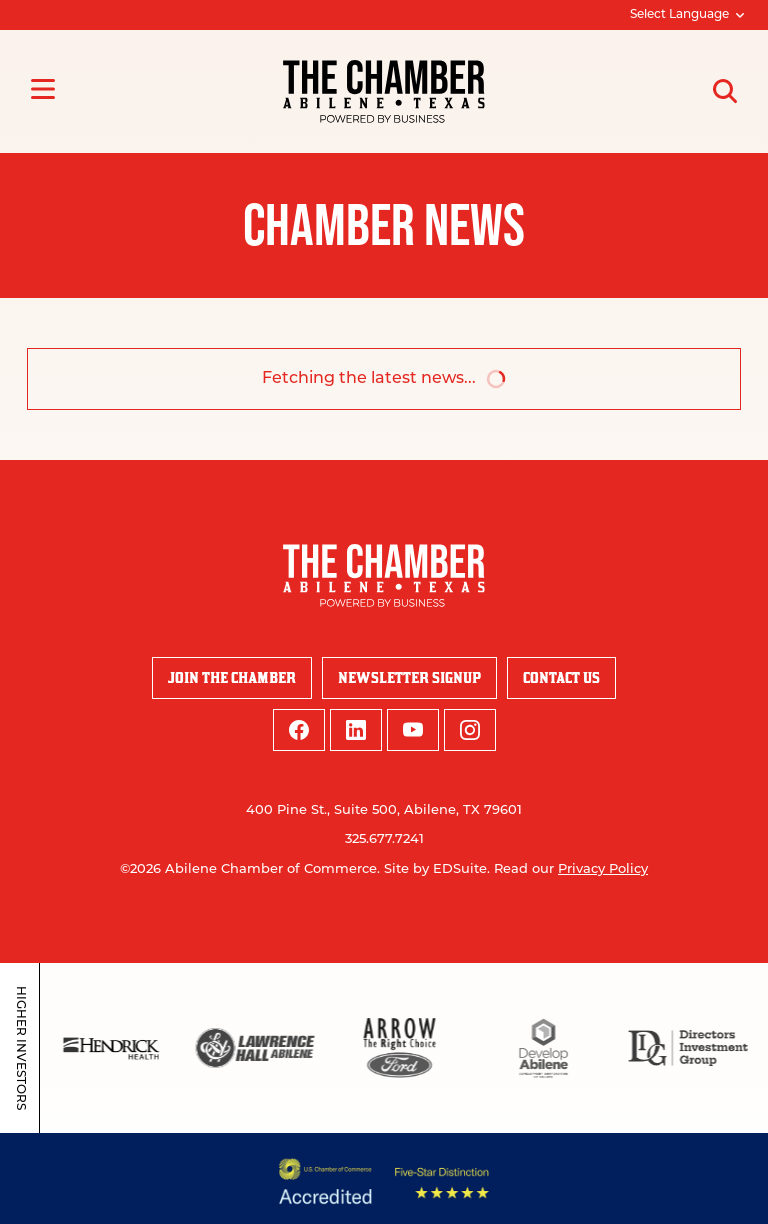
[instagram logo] (470, 730)
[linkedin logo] (356, 730)
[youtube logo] (413, 730)
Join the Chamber (232, 677)
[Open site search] (725, 91)
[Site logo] (384, 91)
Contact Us (561, 677)
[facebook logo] (299, 730)
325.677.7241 (384, 839)
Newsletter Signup (409, 677)
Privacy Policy (603, 869)
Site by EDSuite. (437, 869)
